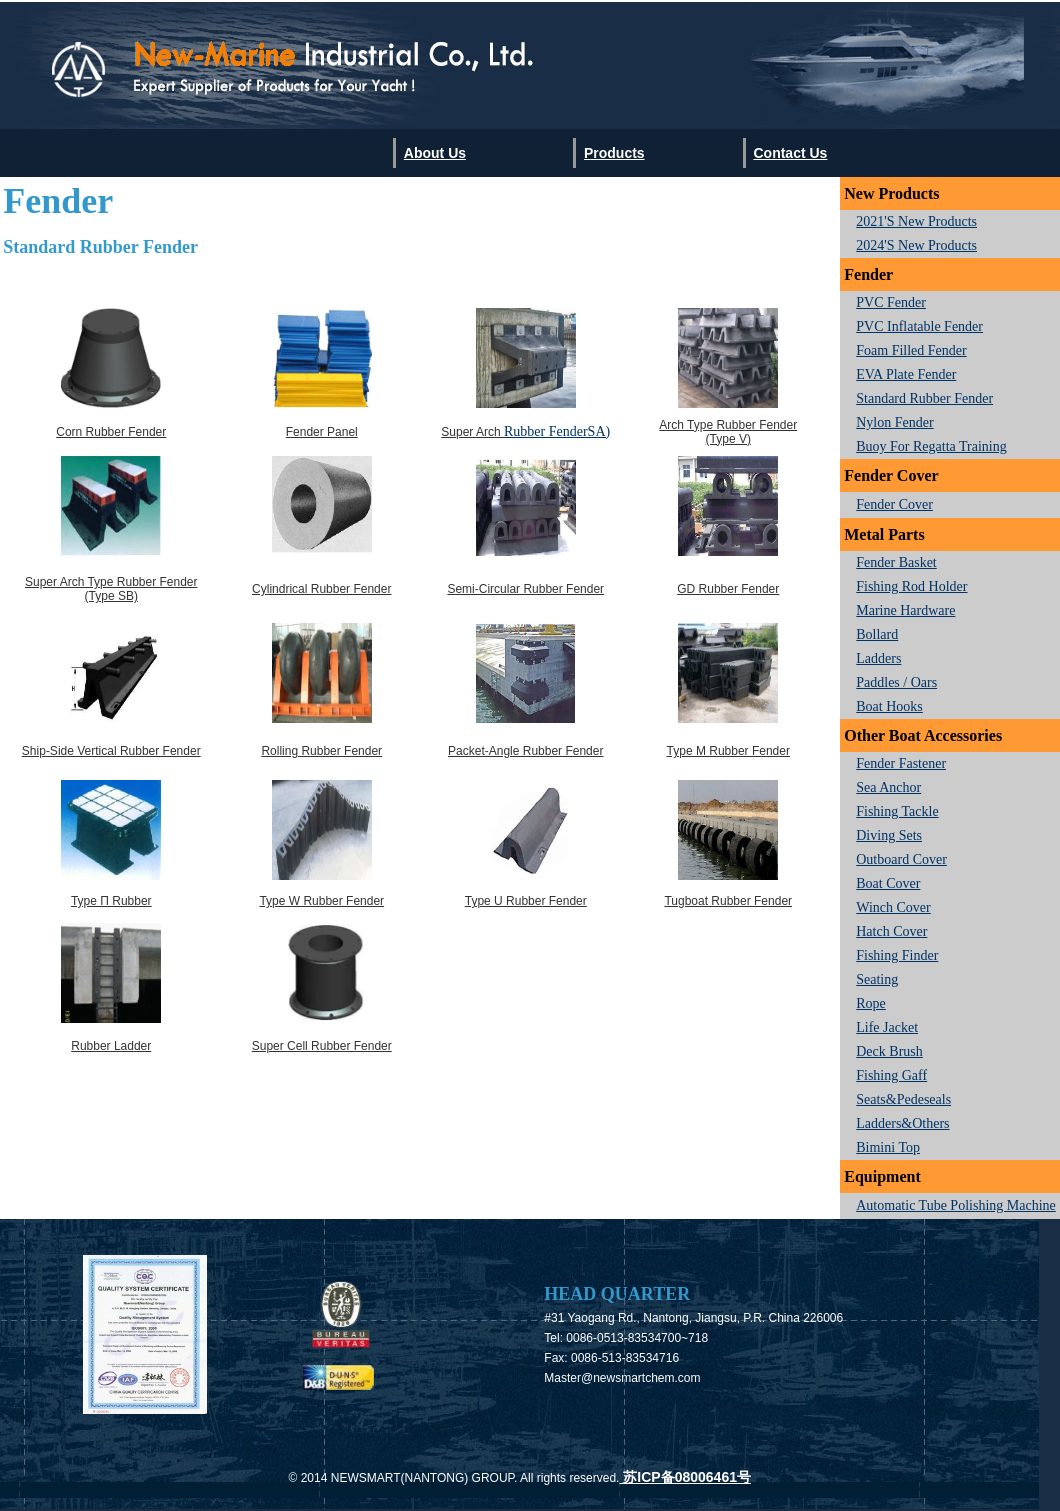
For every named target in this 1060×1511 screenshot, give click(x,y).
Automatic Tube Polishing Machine (956, 1205)
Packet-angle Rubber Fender (525, 751)
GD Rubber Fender (728, 589)
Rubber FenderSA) (557, 431)
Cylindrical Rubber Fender (321, 589)
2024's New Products (916, 245)
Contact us (790, 153)
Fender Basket (896, 562)
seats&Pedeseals (903, 1099)
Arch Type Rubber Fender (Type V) (728, 432)
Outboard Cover (901, 859)
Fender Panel (322, 432)
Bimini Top (888, 1147)
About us (435, 153)
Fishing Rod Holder (911, 586)
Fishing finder (897, 955)
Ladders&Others (902, 1123)
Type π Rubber (111, 901)
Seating (877, 979)
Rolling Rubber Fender (321, 751)
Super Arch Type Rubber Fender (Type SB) (111, 589)
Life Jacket (887, 1027)
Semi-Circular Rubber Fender (525, 589)
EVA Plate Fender (906, 374)
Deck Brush (889, 1051)
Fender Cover (894, 504)
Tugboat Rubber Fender (728, 901)
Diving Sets (889, 835)
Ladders (878, 658)
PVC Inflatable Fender (919, 326)
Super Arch (472, 432)
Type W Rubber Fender (321, 901)
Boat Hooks (889, 706)
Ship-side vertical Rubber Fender (111, 751)
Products (614, 153)
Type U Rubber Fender (526, 901)
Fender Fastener (901, 763)
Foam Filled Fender (911, 350)
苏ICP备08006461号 (685, 1477)
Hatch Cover (891, 931)
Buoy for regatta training (931, 446)
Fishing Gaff (891, 1075)
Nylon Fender (894, 422)
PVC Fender (891, 302)
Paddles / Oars (896, 682)
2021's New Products (916, 221)
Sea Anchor (888, 787)
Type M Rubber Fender (728, 751)
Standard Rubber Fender (924, 398)
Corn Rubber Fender (111, 432)
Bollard (877, 634)
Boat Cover (888, 883)
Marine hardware (905, 610)
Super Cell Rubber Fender (322, 1046)
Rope (871, 1003)
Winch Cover (893, 907)
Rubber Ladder (111, 1046)
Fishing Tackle (897, 811)
